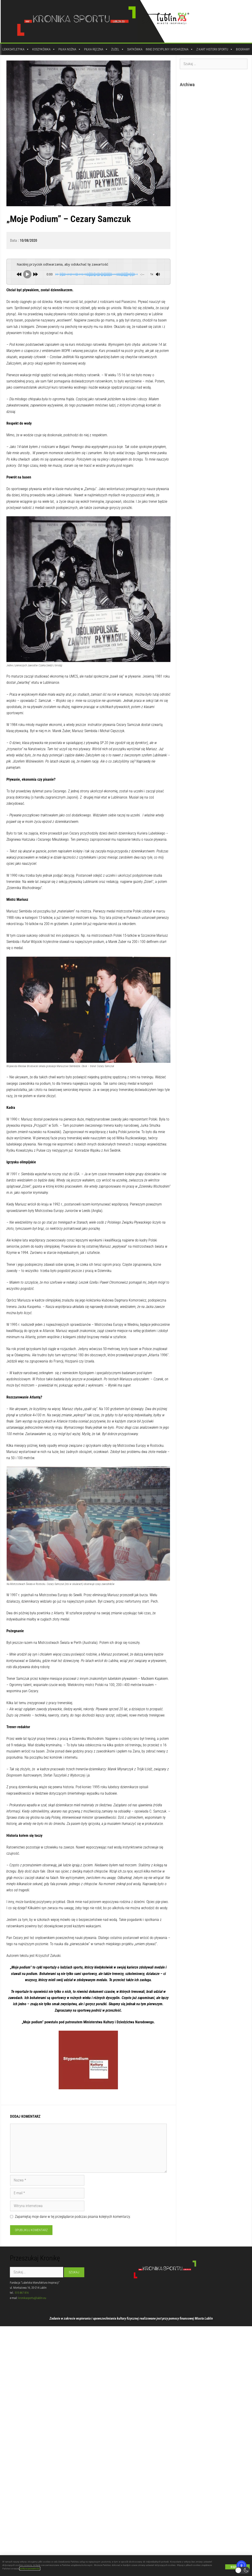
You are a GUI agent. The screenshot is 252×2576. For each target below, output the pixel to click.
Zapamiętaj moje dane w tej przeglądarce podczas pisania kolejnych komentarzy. (73, 2216)
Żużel (117, 49)
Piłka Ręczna (96, 49)
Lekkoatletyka (16, 49)
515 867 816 (22, 2292)
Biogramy (243, 49)
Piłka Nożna (69, 49)
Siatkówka (134, 49)
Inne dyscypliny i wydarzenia (169, 49)
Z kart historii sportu (214, 49)
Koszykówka (43, 49)
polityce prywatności (30, 2568)
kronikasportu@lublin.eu (32, 2297)
